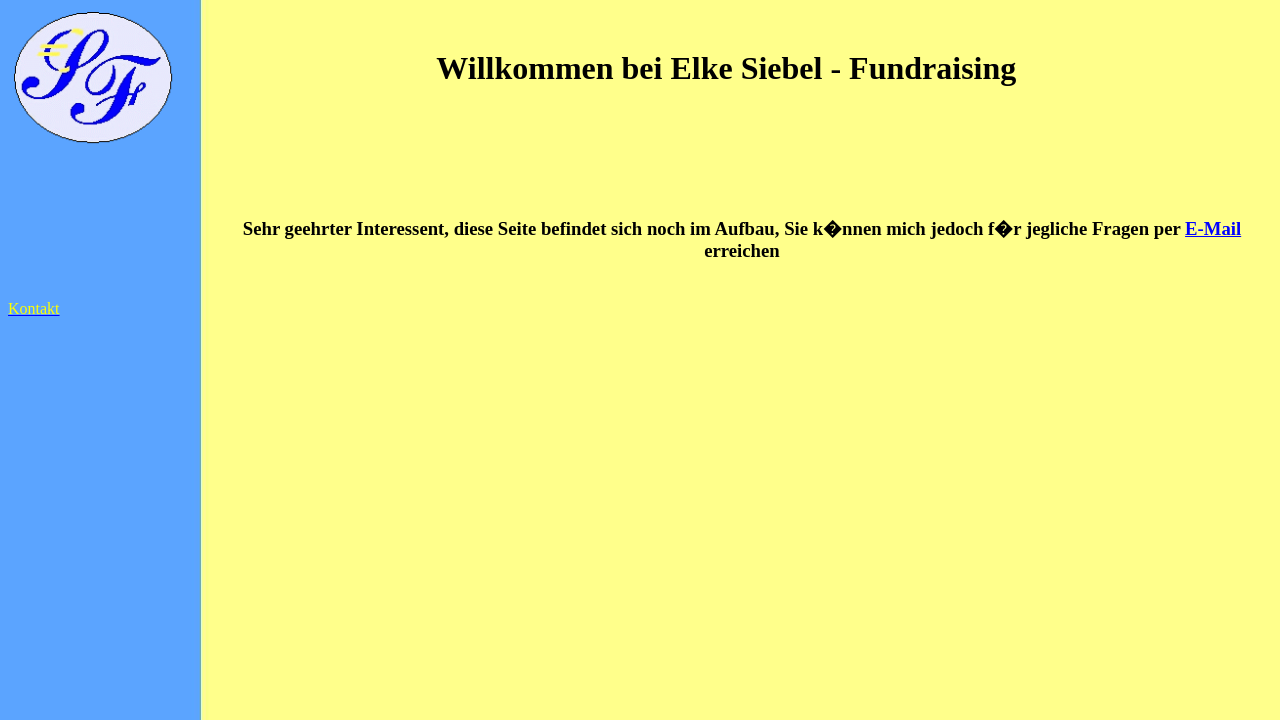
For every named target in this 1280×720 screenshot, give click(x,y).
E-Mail (1213, 228)
